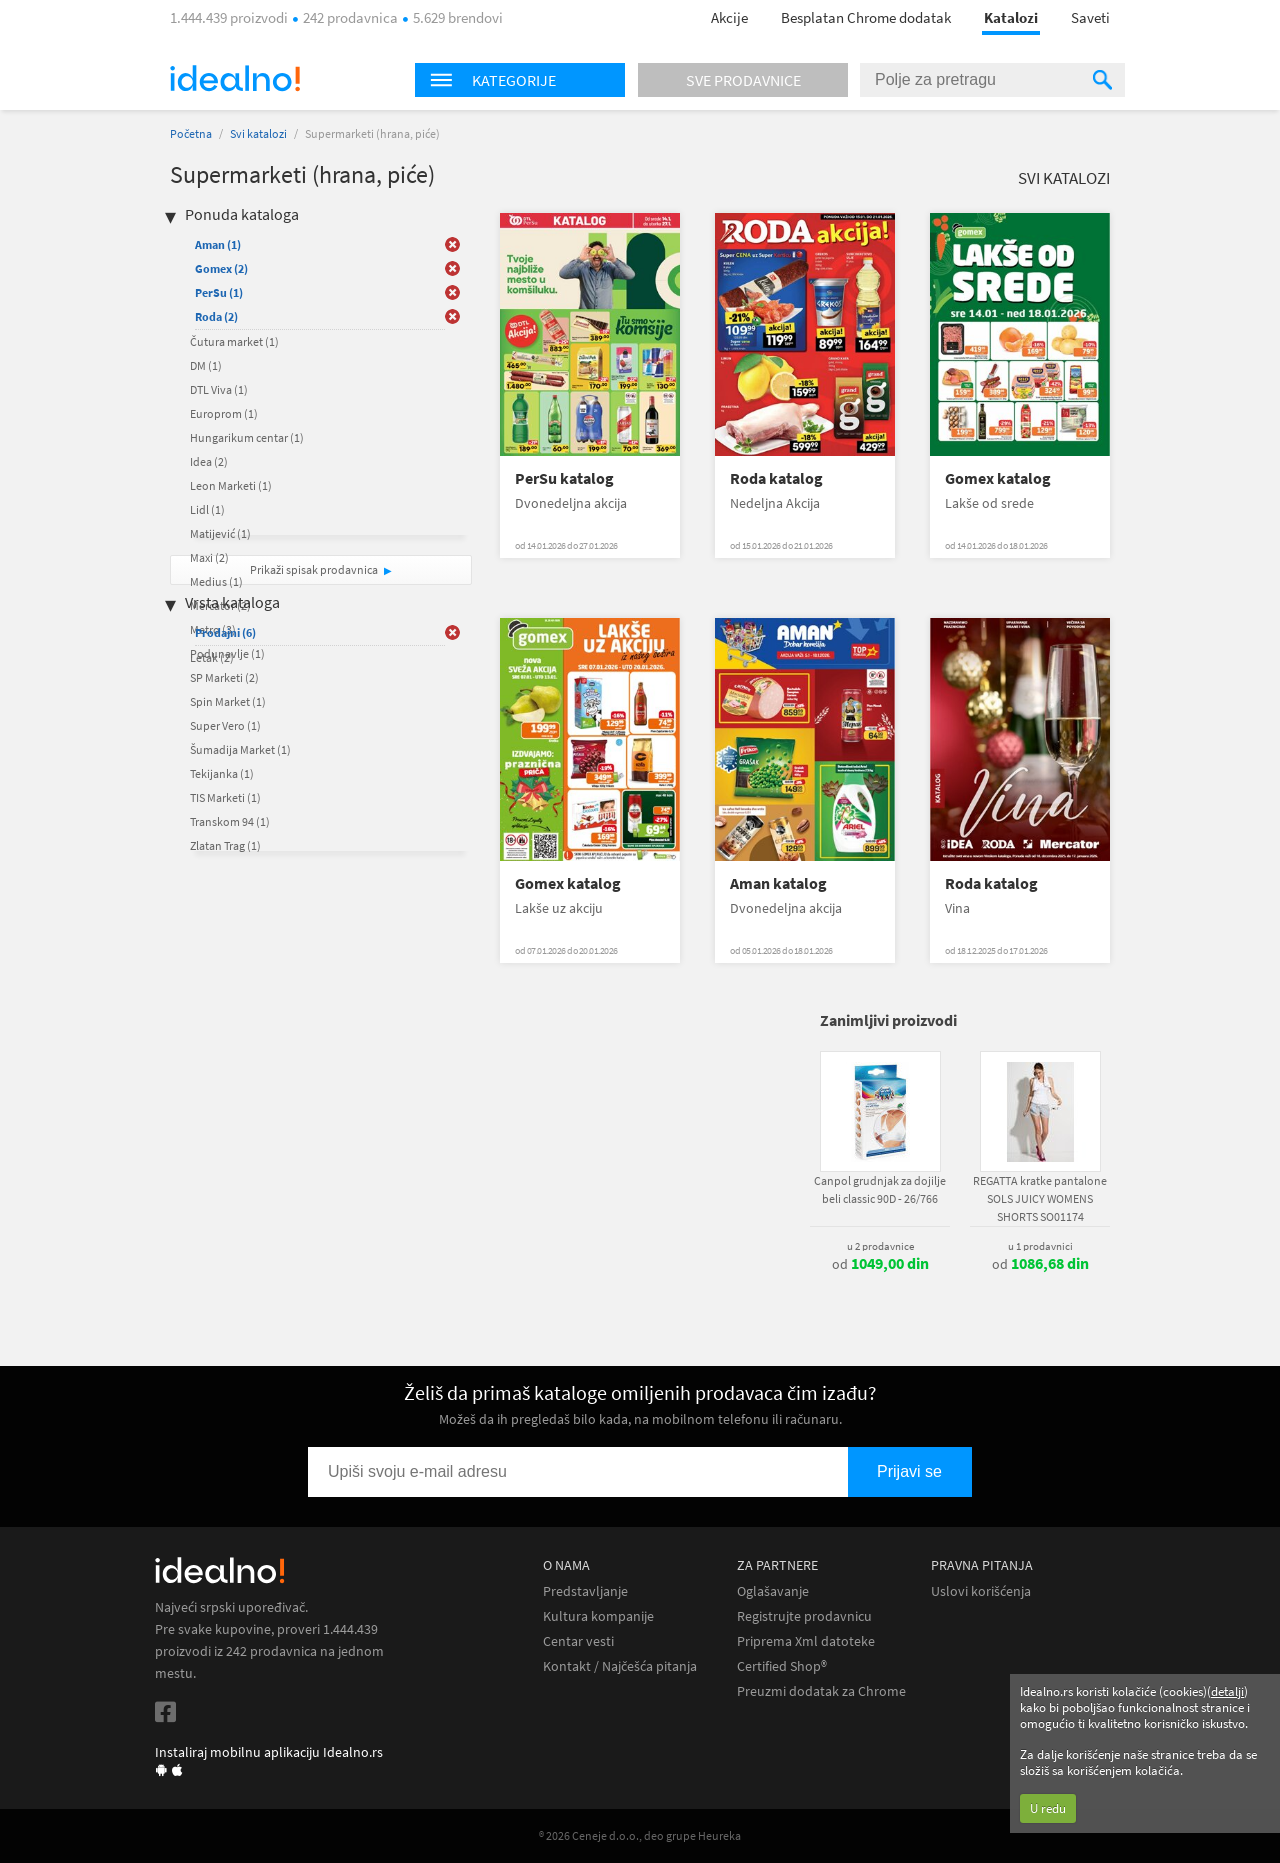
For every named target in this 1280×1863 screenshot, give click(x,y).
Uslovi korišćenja (981, 1591)
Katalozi (1011, 17)
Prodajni (225, 632)
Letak (212, 657)
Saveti (1090, 17)
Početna (191, 133)
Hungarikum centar (247, 437)
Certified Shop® (782, 1666)
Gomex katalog (998, 478)
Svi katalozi (258, 133)
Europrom (224, 413)
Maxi (209, 557)
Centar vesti (578, 1641)
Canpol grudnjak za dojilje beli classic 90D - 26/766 (880, 1189)
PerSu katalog (564, 478)
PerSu (219, 292)
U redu (1048, 1808)
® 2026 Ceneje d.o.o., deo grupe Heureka (640, 1835)
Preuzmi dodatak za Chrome (821, 1691)
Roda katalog (776, 478)
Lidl (207, 509)
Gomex (221, 268)
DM (206, 365)
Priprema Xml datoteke (806, 1641)
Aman (218, 244)
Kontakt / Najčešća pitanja (620, 1666)
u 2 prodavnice (880, 1246)
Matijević (220, 533)
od (880, 1264)
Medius (216, 581)
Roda (216, 316)
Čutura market (234, 341)
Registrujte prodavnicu (804, 1616)
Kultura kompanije (598, 1616)
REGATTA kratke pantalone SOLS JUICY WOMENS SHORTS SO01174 (1040, 1198)
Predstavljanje (585, 1591)
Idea (209, 461)
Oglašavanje (773, 1591)
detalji (1227, 1691)
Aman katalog (778, 883)
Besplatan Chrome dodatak (866, 17)
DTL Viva (219, 389)
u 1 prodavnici (1040, 1246)
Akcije (729, 17)
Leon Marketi (231, 485)
